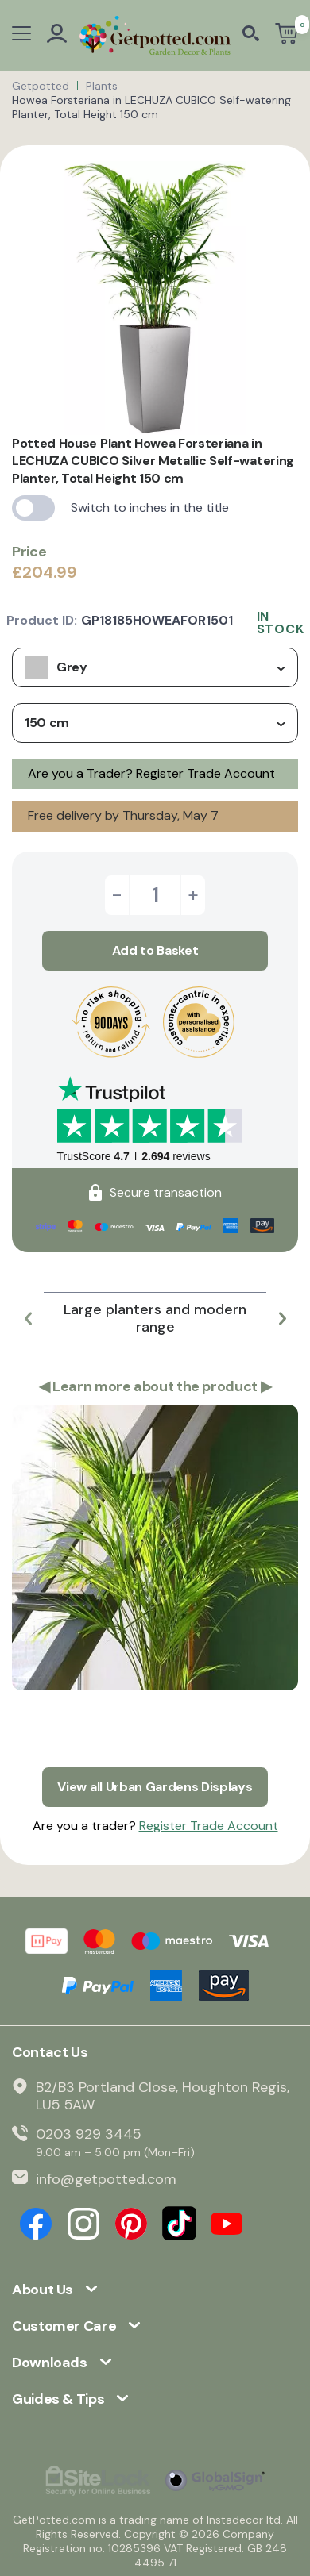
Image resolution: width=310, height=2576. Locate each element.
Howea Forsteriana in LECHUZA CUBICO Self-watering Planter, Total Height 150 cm (151, 107)
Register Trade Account (205, 773)
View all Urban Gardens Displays (154, 1786)
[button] (28, 1318)
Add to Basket (155, 950)
